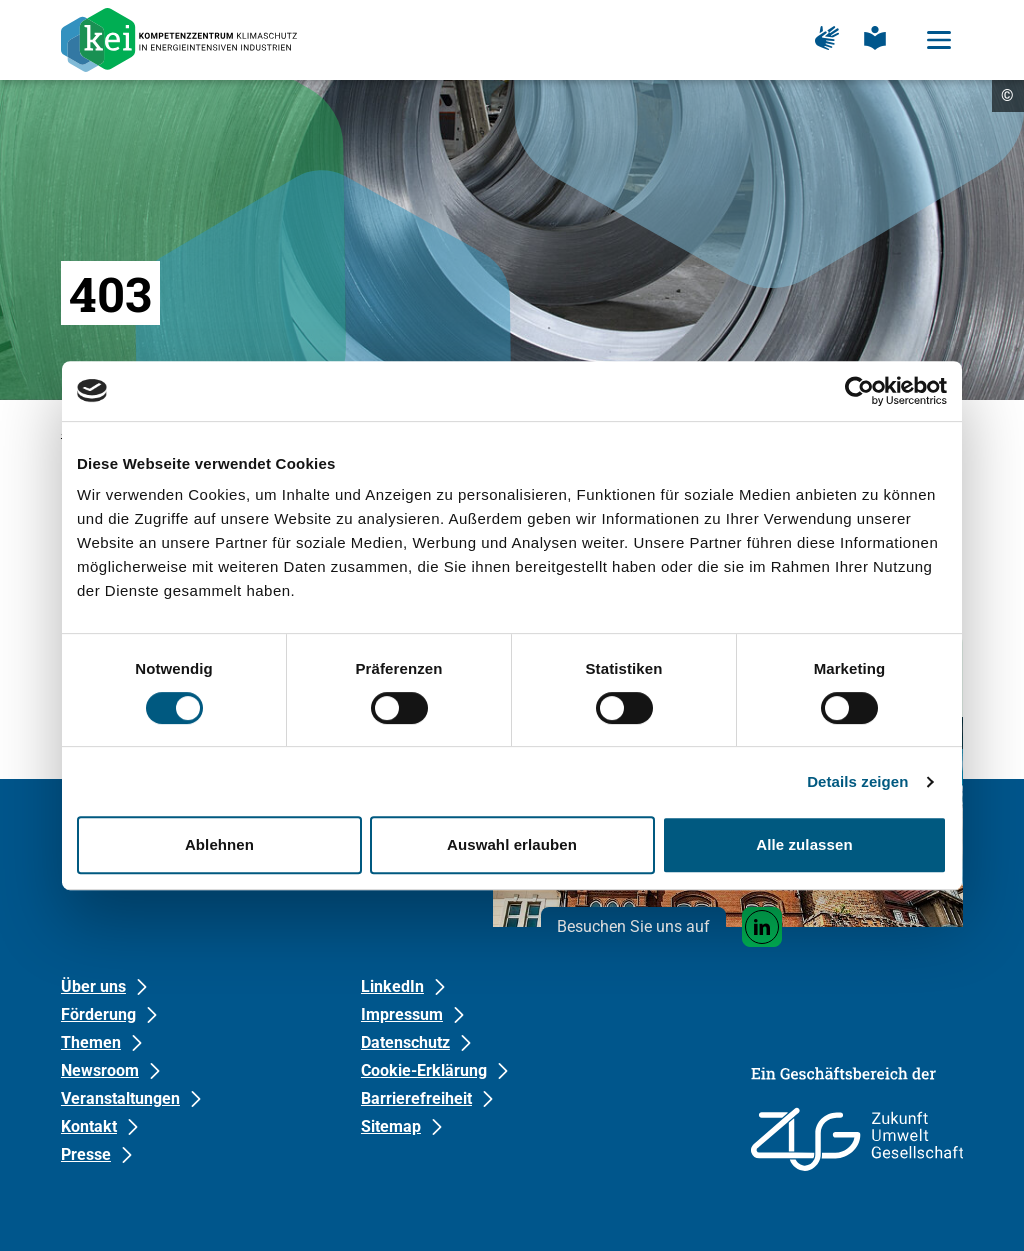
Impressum (402, 1014)
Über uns (93, 986)
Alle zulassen (804, 844)
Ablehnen (219, 844)
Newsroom (100, 1070)
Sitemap (391, 1126)
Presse (86, 1154)
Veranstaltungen (120, 1098)
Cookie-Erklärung (424, 1070)
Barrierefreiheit (416, 1098)
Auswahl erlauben (512, 844)
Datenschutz (405, 1042)
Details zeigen (857, 781)
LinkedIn (392, 986)
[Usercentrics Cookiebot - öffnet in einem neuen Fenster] (859, 391)
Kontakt (89, 1126)
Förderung (98, 1014)
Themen (91, 1042)
